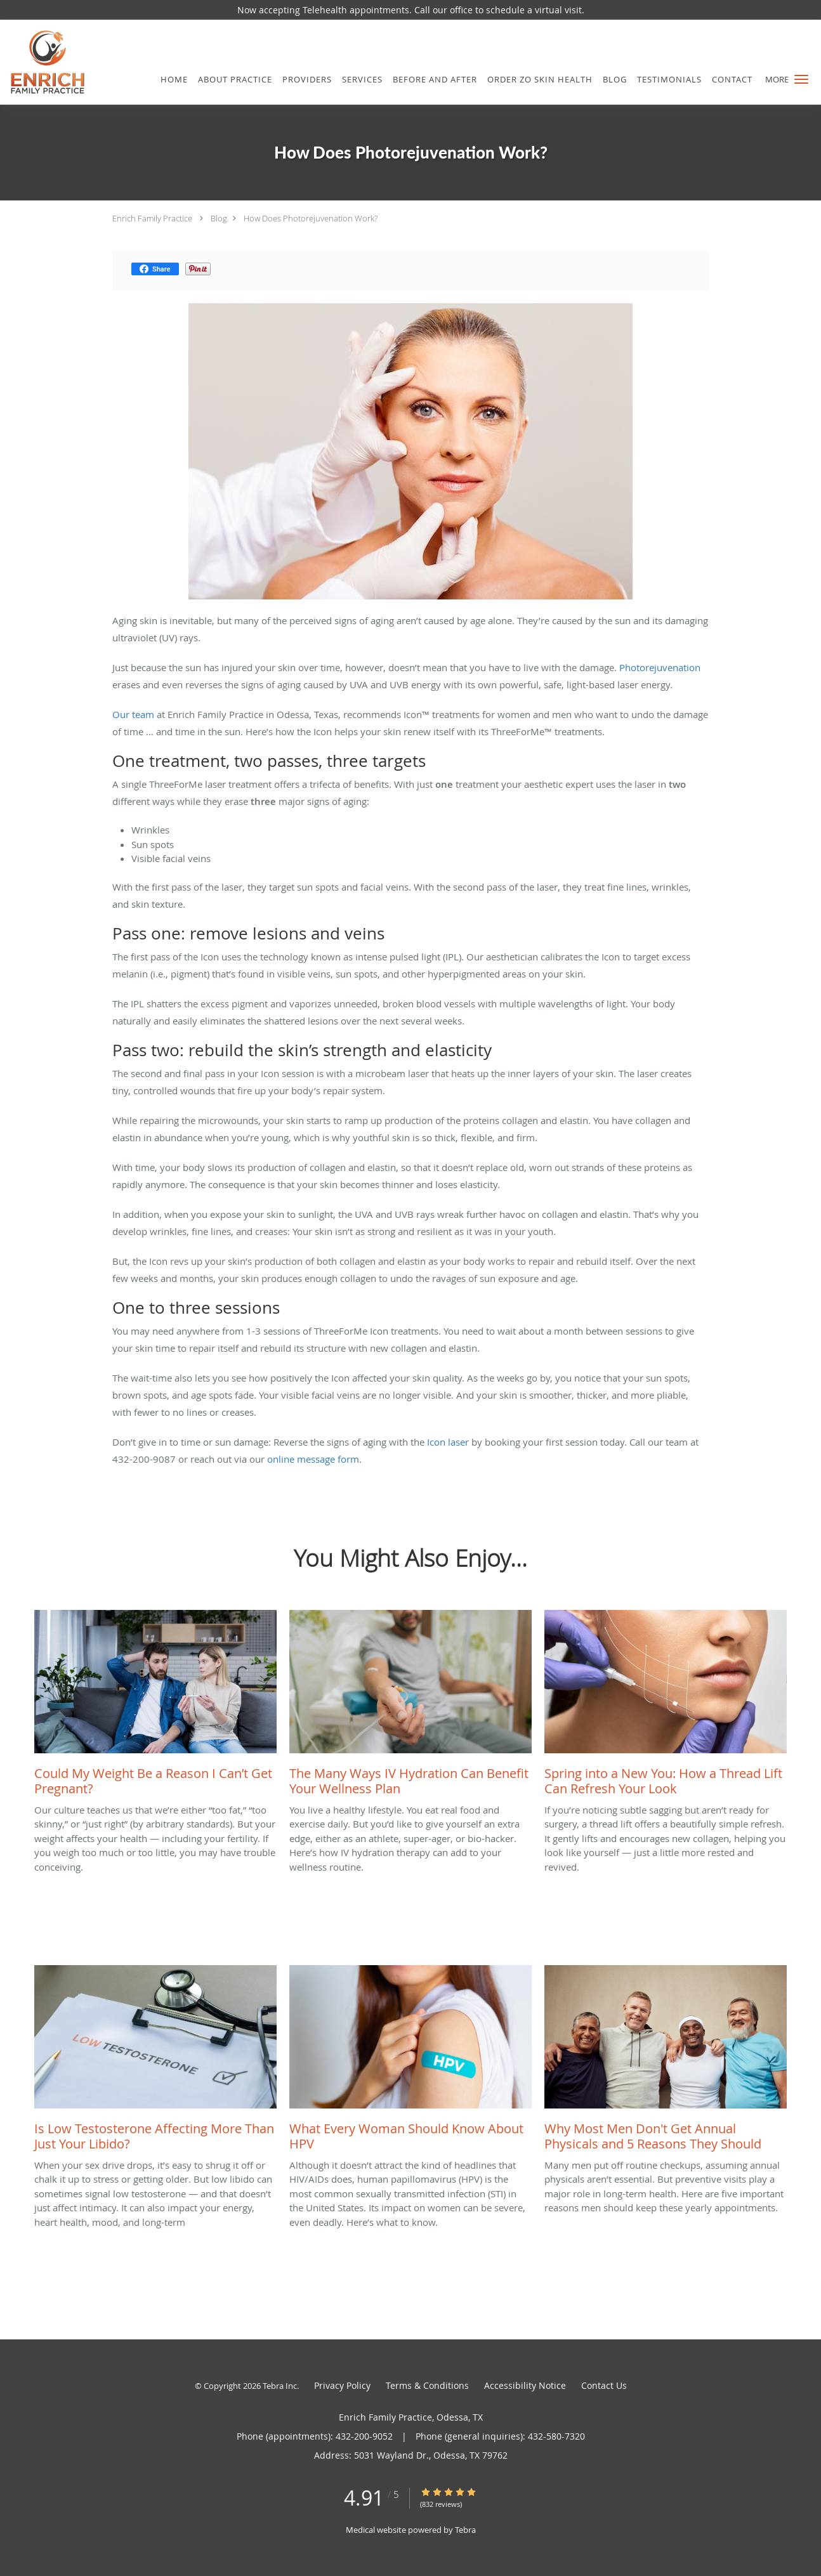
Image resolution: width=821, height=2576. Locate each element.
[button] (801, 79)
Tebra (465, 2529)
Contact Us (604, 2385)
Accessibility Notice (525, 2385)
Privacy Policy (342, 2385)
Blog (219, 218)
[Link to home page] (43, 62)
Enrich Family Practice (152, 218)
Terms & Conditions (427, 2385)
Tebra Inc (280, 2385)
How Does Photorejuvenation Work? (311, 218)
